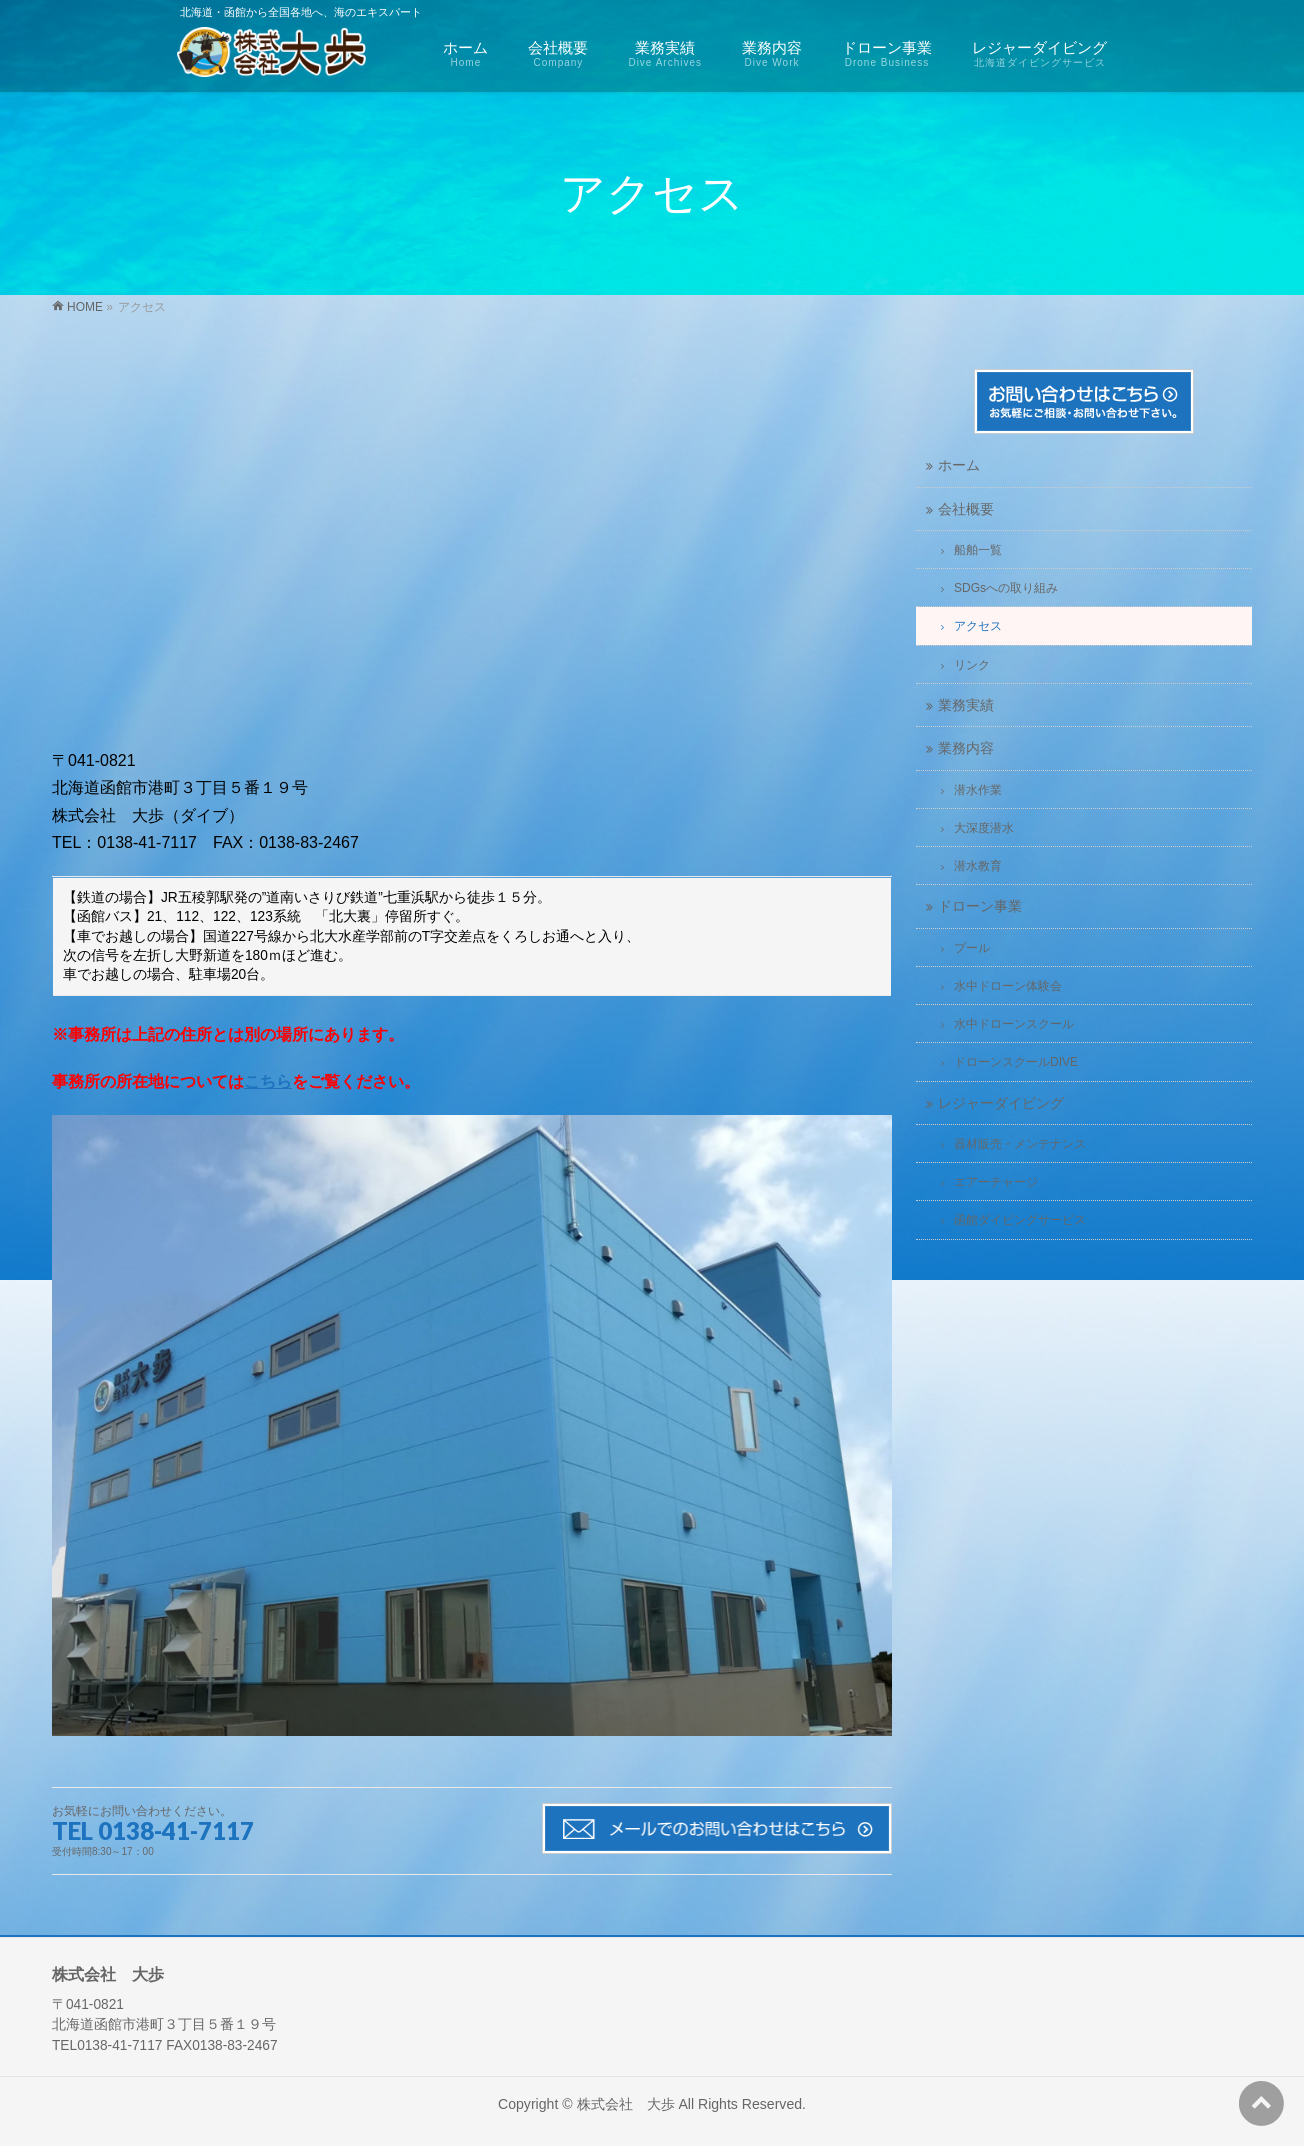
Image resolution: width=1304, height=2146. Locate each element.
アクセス (978, 626)
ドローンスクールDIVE (1016, 1062)
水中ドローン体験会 (1008, 986)
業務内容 (966, 748)
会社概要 (966, 509)
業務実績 (966, 705)
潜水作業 (978, 790)
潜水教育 (978, 866)
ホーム (959, 465)
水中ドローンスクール (1014, 1024)
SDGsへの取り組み (1006, 588)
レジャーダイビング (1001, 1103)
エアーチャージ (996, 1182)
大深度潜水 (984, 828)
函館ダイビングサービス (1020, 1220)
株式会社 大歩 (626, 2104)
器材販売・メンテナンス (1020, 1144)
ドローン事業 (980, 906)
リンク (972, 665)
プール (972, 948)
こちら (268, 1081)
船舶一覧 (978, 550)
